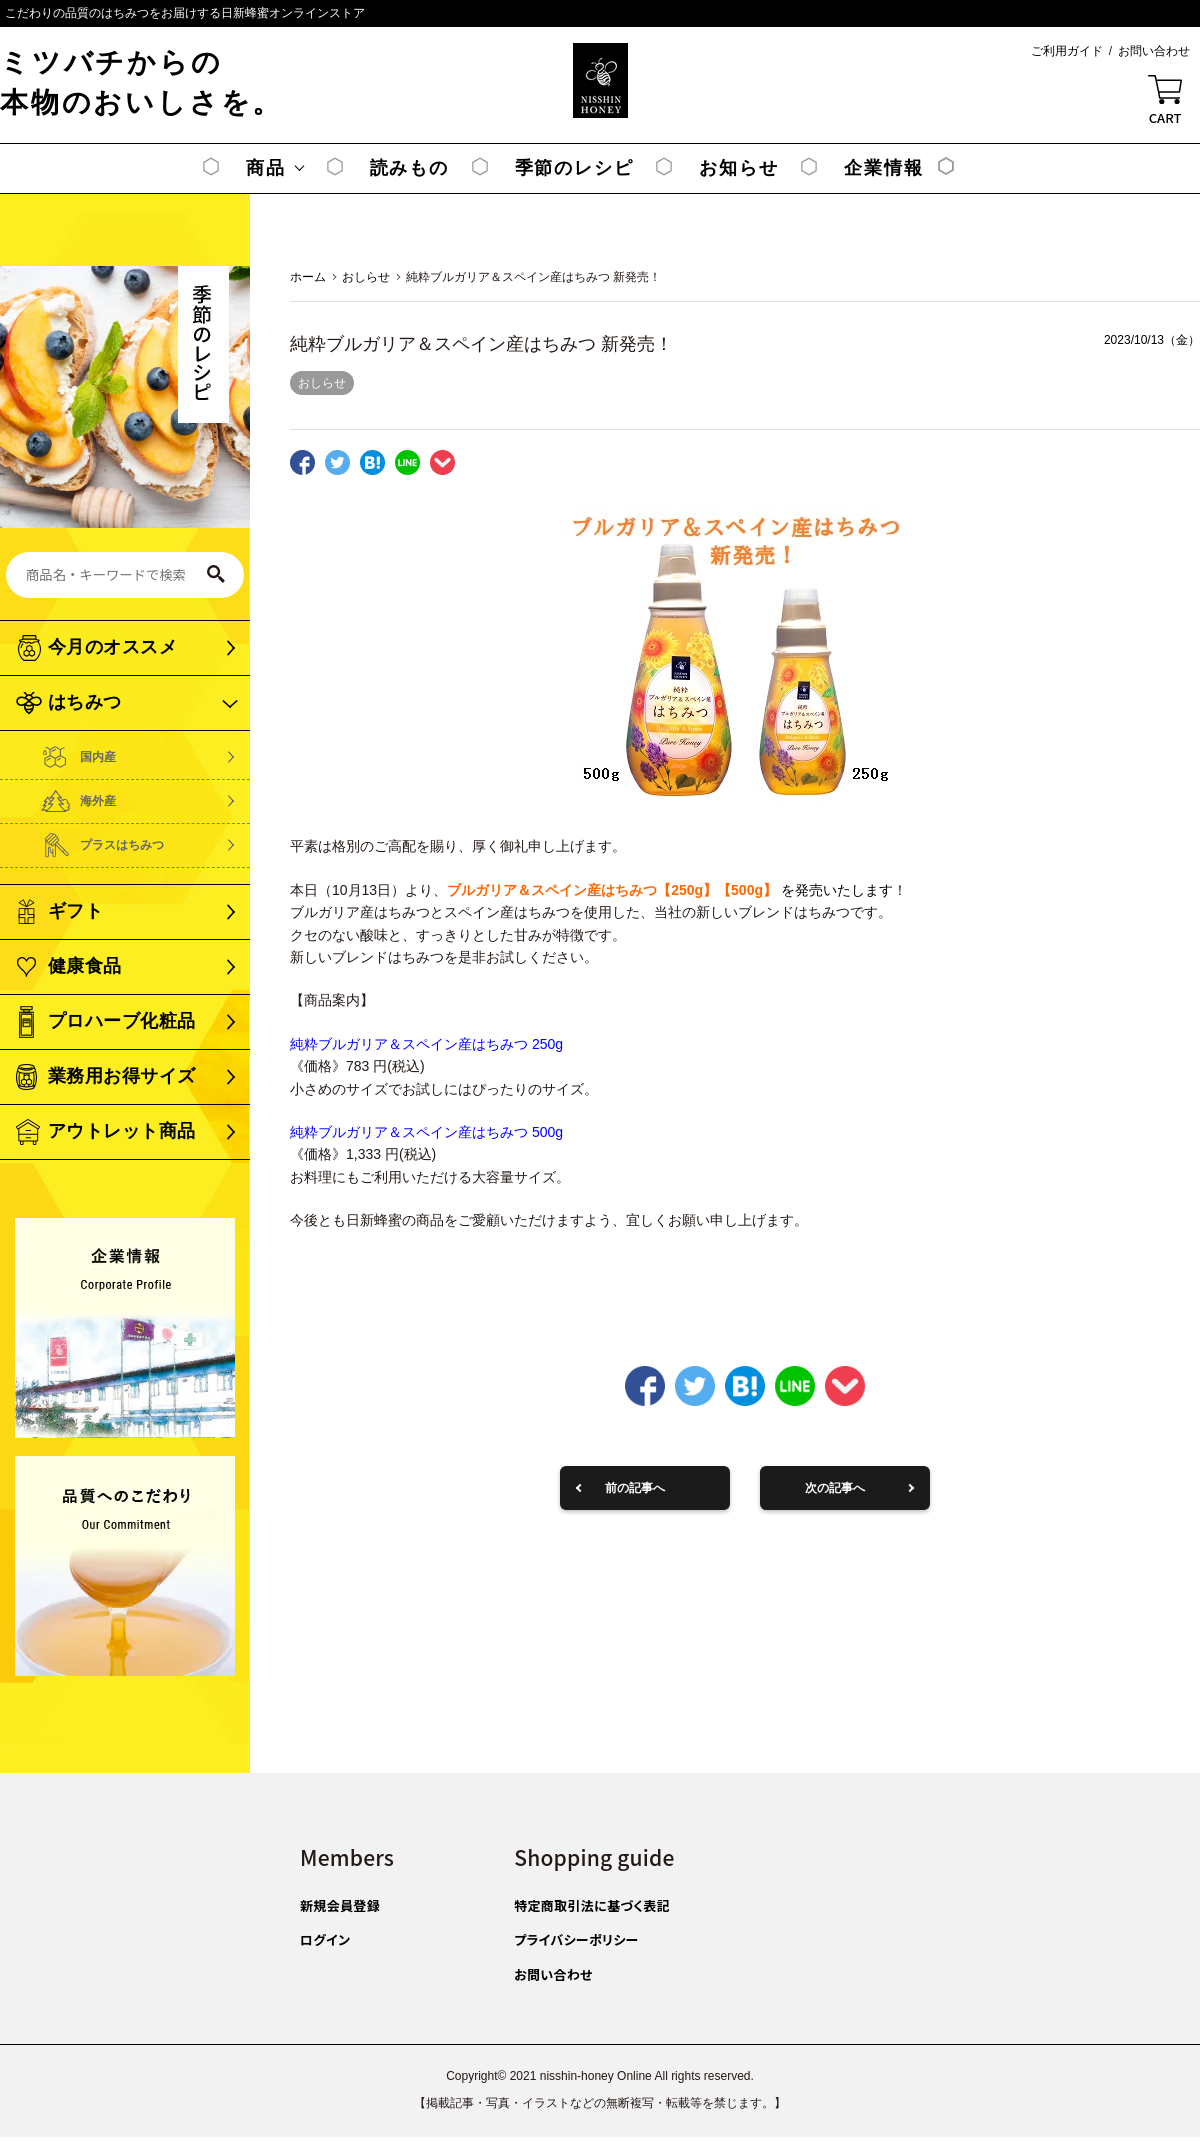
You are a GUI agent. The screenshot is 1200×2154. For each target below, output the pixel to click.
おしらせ (322, 383)
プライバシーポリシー (576, 1939)
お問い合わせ (1154, 51)
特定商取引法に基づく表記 (592, 1905)
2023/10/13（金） (1152, 340)
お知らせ (738, 168)
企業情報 (883, 168)
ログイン (325, 1939)
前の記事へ (635, 1488)
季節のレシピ (574, 168)
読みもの (409, 168)
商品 (266, 168)
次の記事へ (835, 1488)
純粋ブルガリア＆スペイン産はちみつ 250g (426, 1044)
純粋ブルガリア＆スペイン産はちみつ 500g (426, 1132)
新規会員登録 (340, 1905)
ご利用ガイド (1067, 51)
